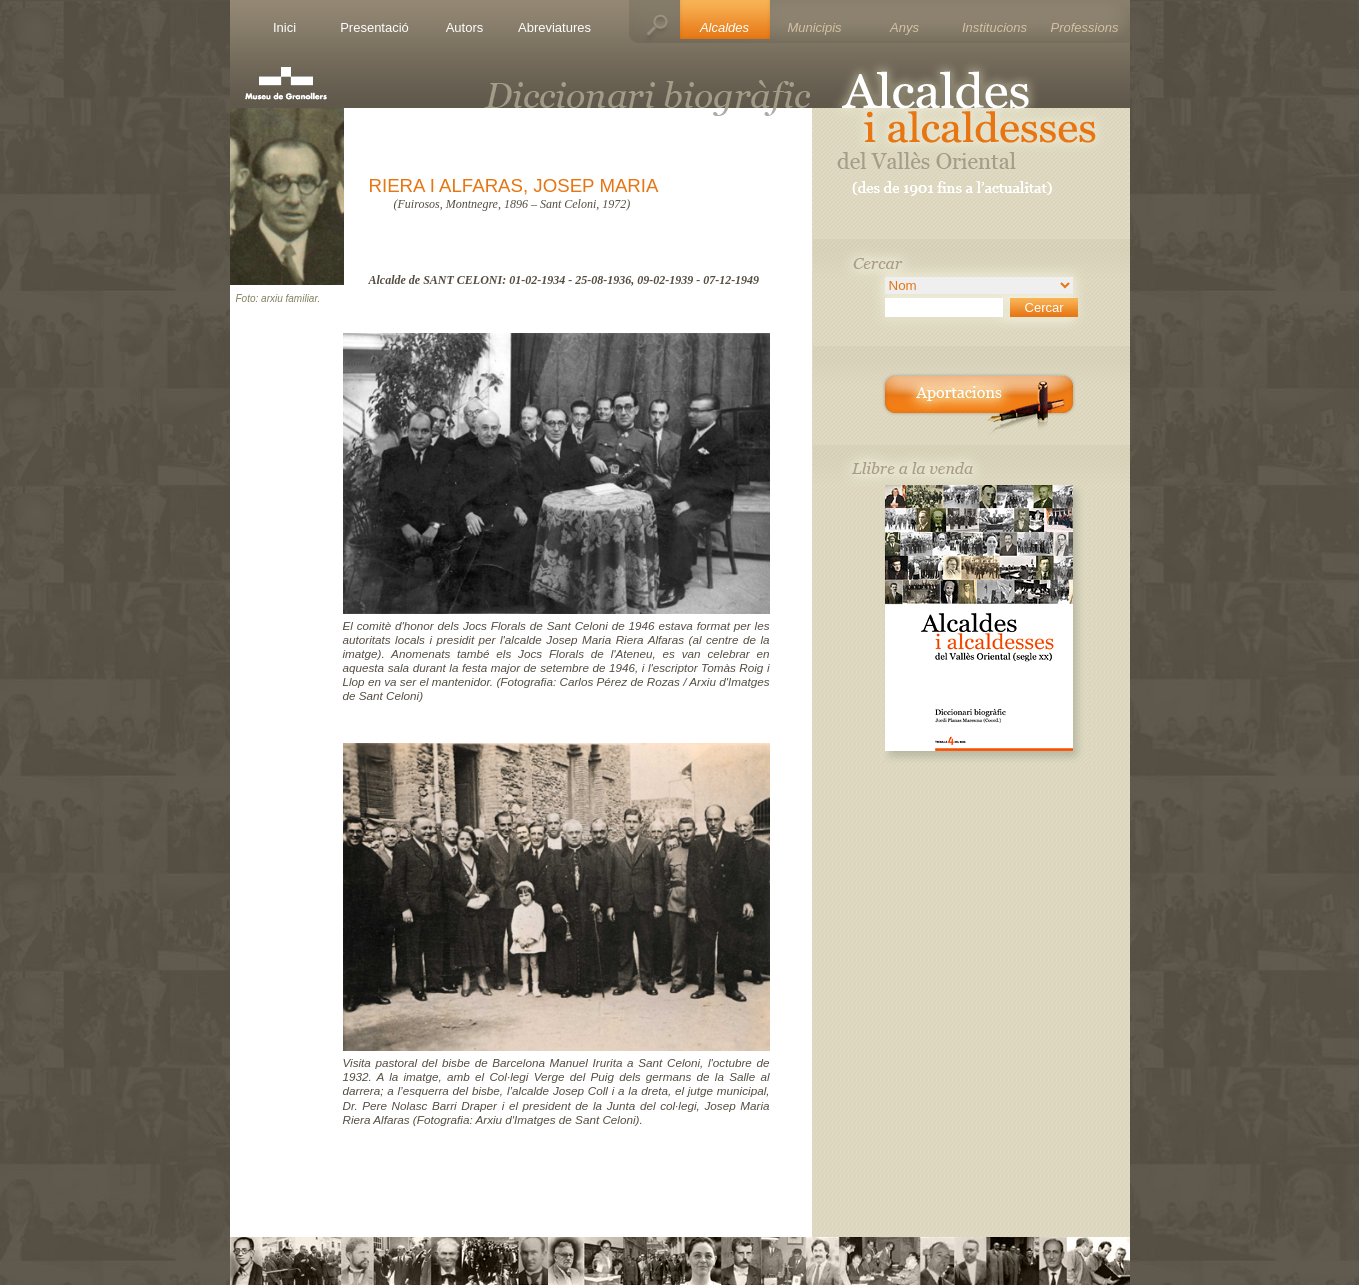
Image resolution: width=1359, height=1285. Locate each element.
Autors (465, 27)
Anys (904, 27)
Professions (1085, 27)
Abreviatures (554, 27)
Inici (284, 27)
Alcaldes (724, 27)
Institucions (994, 27)
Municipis (814, 27)
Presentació (374, 27)
